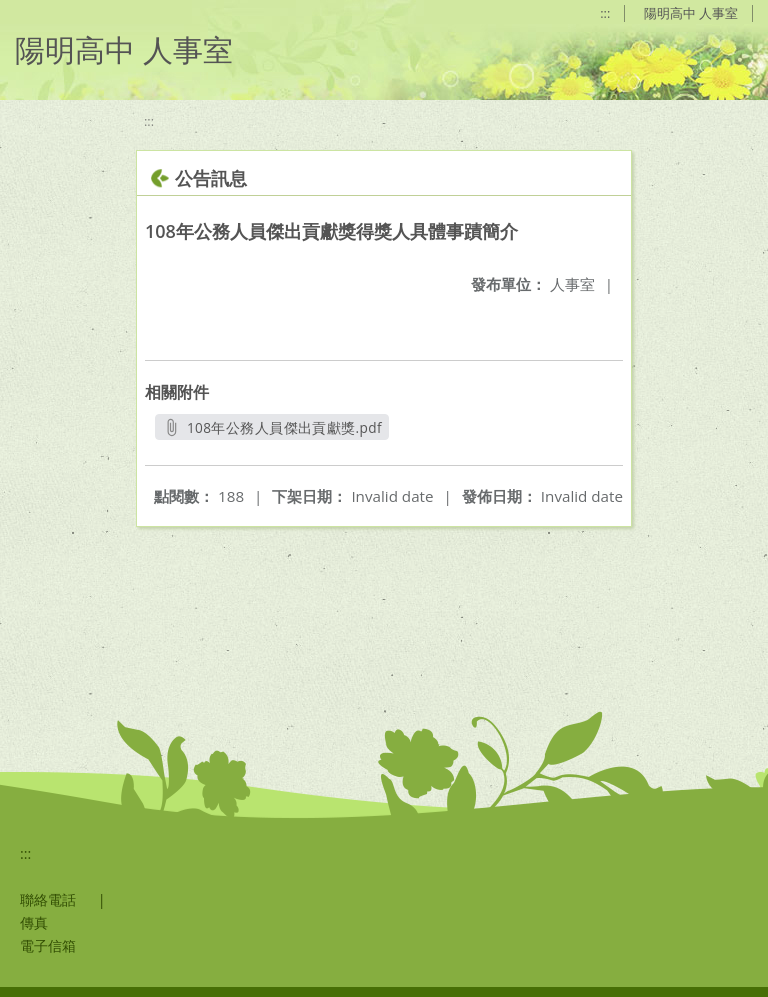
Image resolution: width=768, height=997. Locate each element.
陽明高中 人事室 (691, 13)
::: (605, 13)
